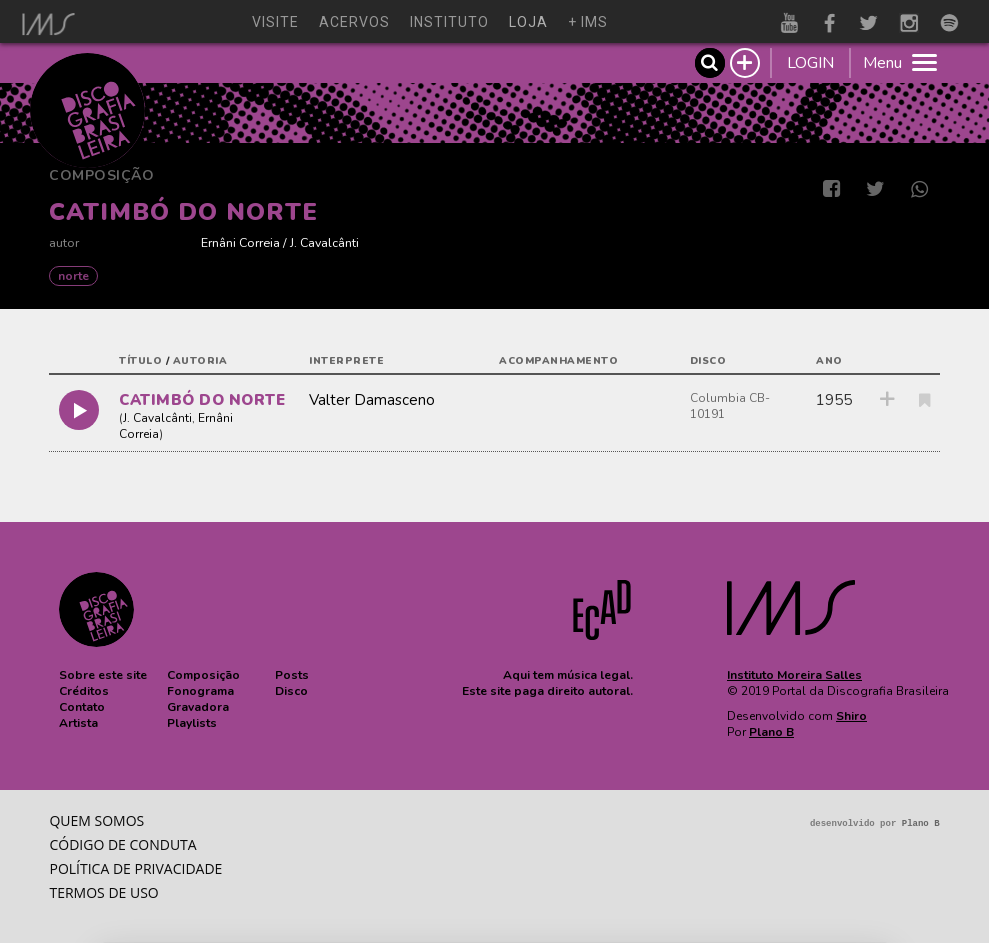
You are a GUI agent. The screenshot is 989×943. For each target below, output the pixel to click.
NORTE (73, 276)
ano (829, 361)
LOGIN (810, 63)
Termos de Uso (103, 892)
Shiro (851, 716)
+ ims (588, 22)
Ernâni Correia (240, 242)
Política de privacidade (135, 868)
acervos (354, 22)
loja (528, 22)
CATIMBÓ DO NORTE (202, 400)
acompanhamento (558, 361)
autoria (200, 361)
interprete (346, 361)
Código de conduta (122, 844)
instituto (449, 22)
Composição (101, 175)
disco (708, 361)
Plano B (771, 732)
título (140, 361)
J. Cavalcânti (324, 242)
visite (275, 22)
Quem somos (96, 820)
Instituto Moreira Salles (794, 675)
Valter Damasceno (372, 400)
